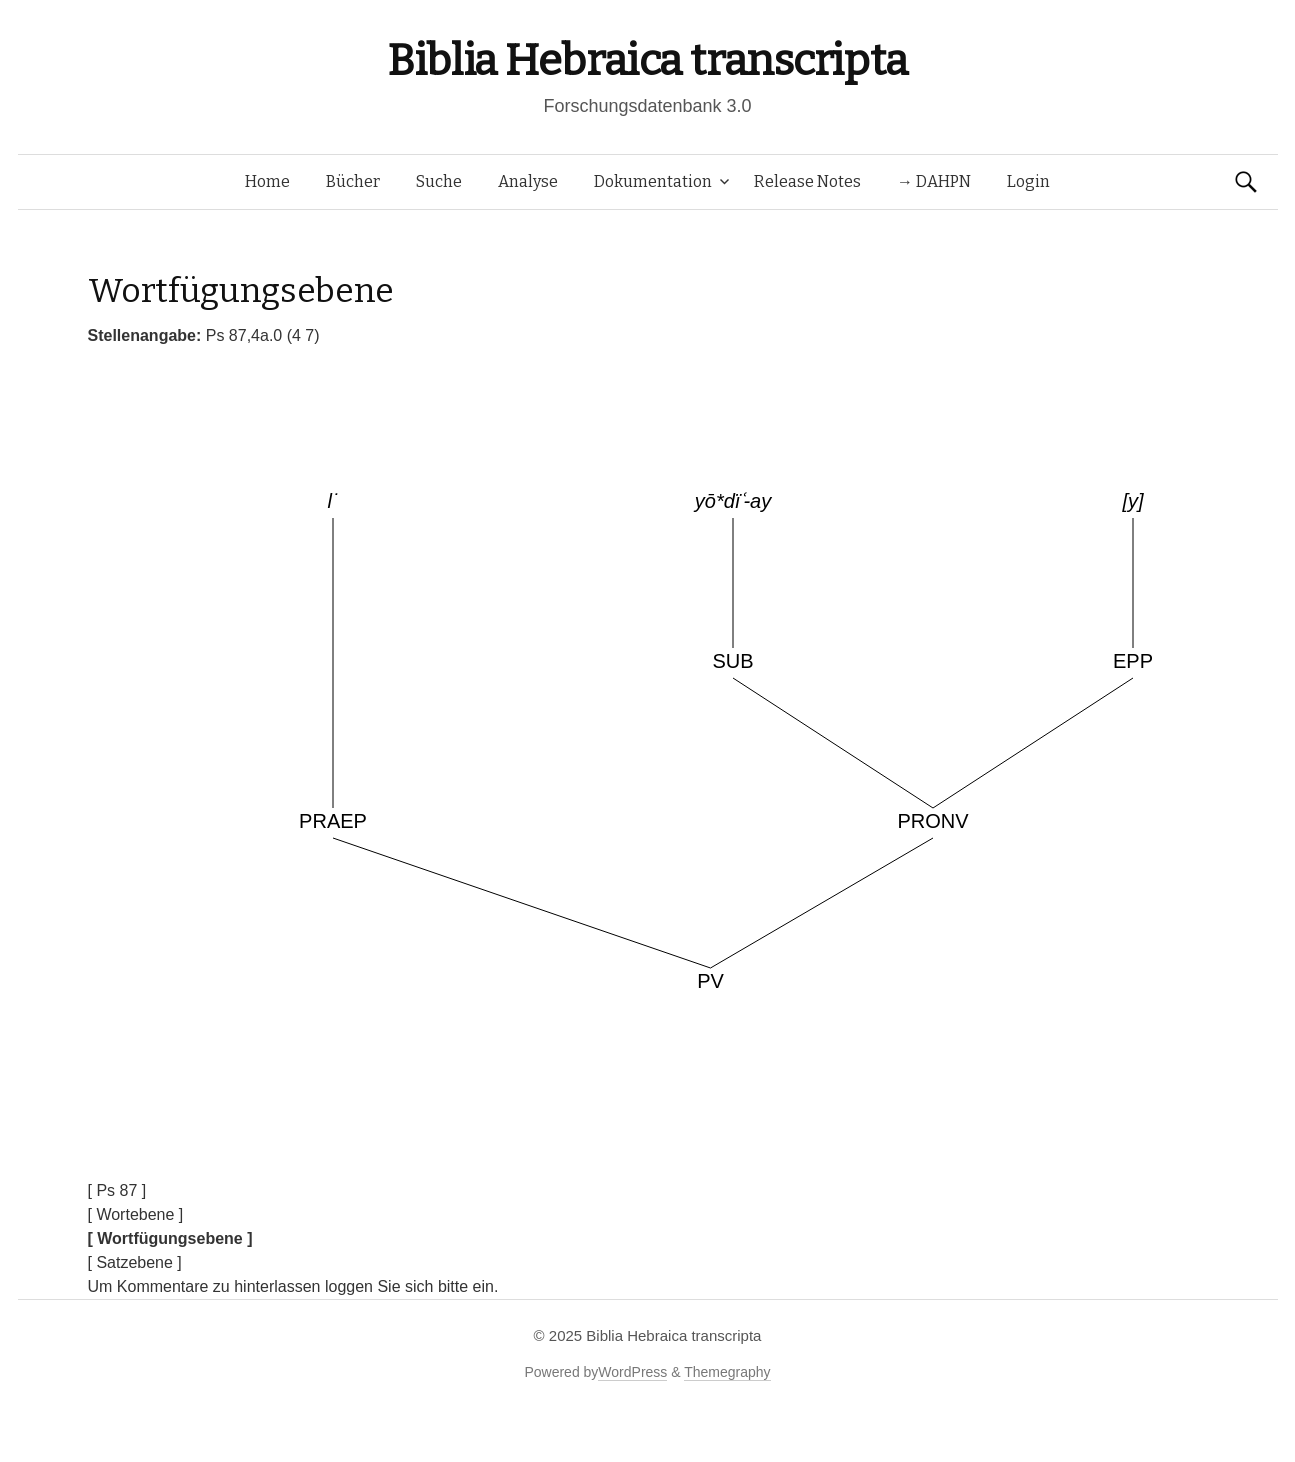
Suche (439, 181)
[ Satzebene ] (135, 1262)
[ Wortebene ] (136, 1214)
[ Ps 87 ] (117, 1190)
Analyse (528, 181)
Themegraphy (727, 1372)
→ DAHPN (934, 181)
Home (267, 181)
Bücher (353, 181)
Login (1028, 181)
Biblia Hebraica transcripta (647, 60)
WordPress (632, 1372)
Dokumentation (653, 181)
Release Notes (807, 181)
